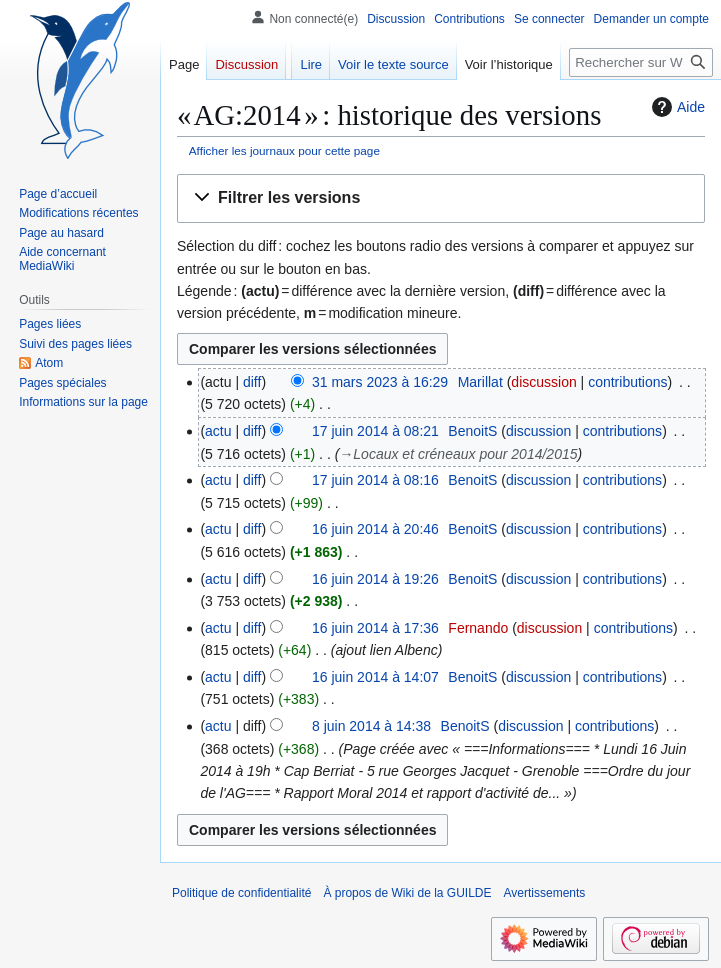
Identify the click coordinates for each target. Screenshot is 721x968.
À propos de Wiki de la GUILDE (407, 893)
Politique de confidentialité (241, 893)
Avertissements (545, 893)
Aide (676, 107)
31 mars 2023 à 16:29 (380, 382)
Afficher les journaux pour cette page (284, 150)
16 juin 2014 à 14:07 (375, 677)
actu (218, 431)
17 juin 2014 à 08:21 (375, 431)
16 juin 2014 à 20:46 (375, 529)
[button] (441, 198)
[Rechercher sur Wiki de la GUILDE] (641, 62)
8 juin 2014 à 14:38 (371, 726)
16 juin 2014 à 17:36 (375, 628)
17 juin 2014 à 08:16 (375, 480)
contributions (627, 382)
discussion (543, 382)
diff (252, 382)
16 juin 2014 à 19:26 (375, 579)
